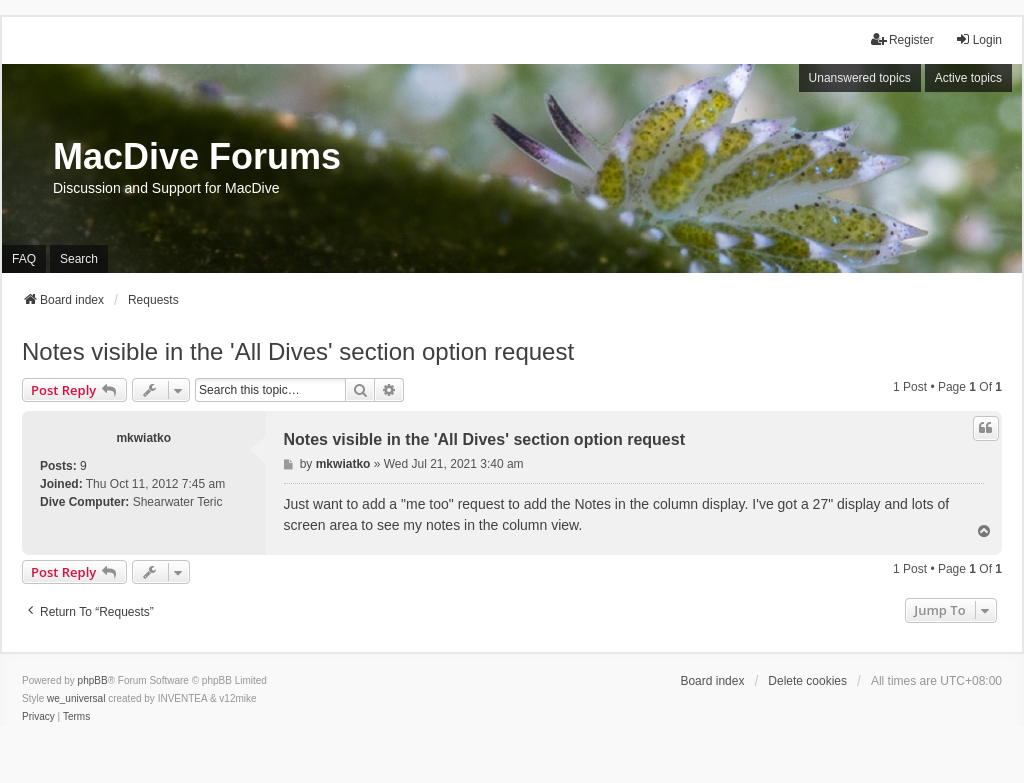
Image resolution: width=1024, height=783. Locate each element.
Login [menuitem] (978, 39)
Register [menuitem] (902, 39)
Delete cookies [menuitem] (807, 681)
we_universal (76, 698)
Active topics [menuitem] (968, 78)
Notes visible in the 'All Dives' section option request (298, 351)
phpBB (93, 680)
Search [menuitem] (79, 259)
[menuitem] (38, 717)
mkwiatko (143, 438)
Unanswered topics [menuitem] (860, 78)
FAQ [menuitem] (24, 259)
